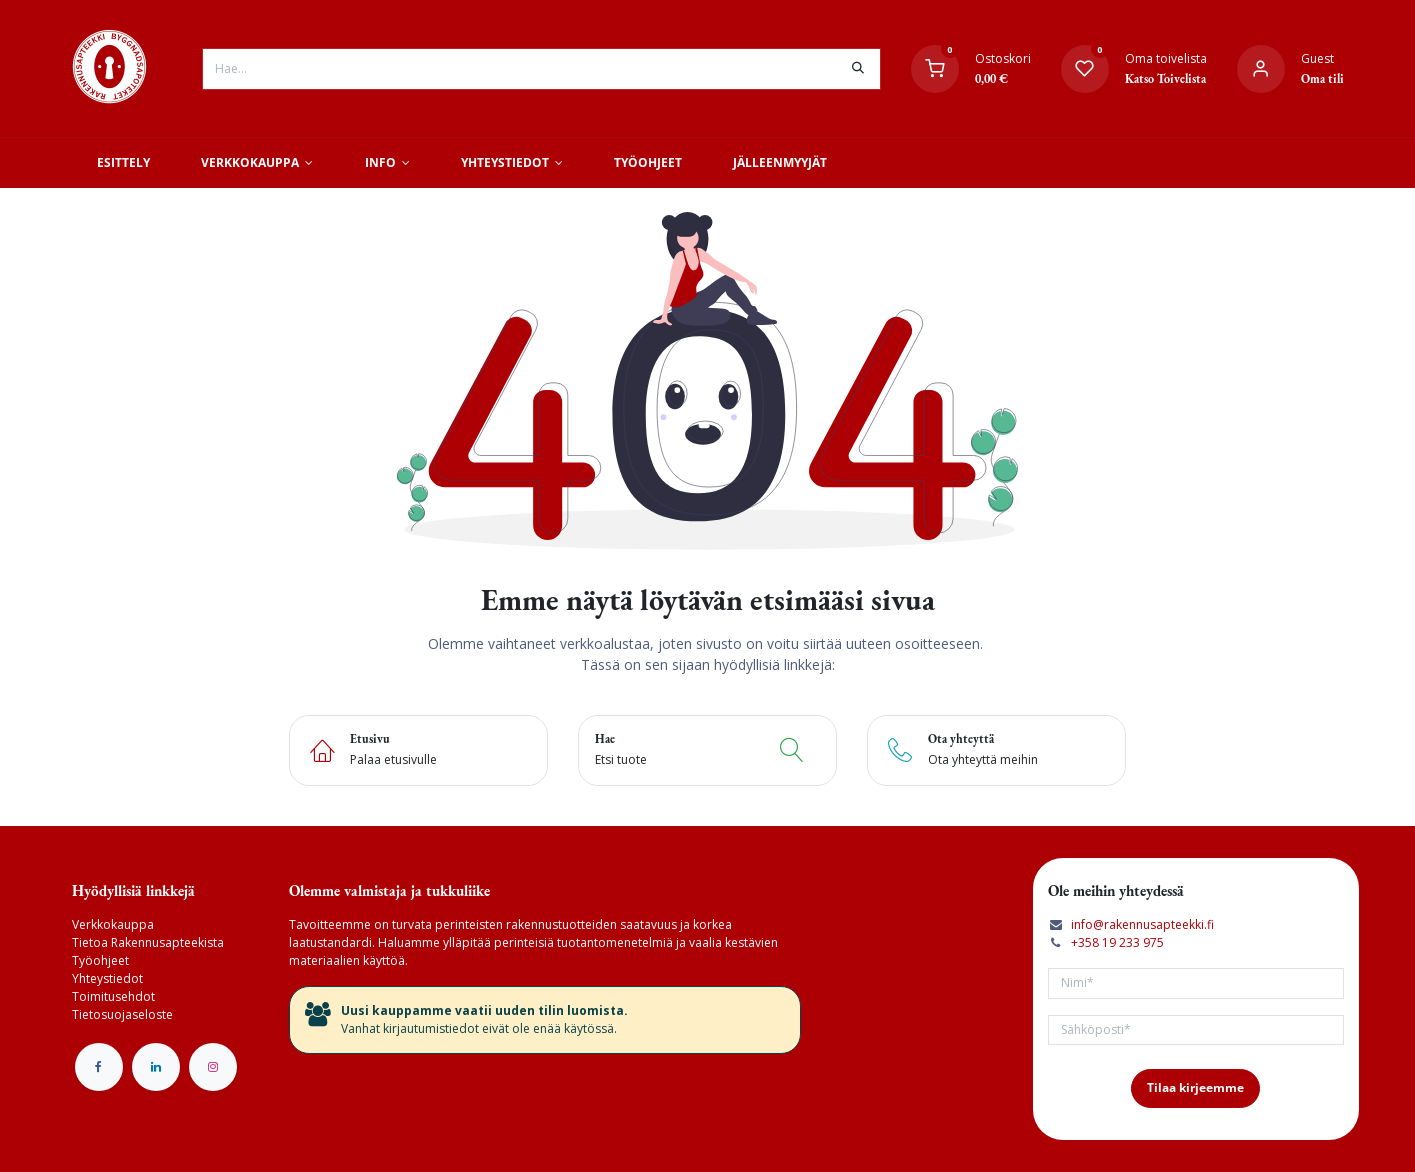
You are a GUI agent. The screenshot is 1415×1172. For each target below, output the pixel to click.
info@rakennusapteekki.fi (1142, 924)
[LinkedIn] (156, 1067)
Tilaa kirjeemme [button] (1195, 1087)
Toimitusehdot (113, 996)
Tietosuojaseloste (122, 1014)
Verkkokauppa (113, 924)
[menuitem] (124, 163)
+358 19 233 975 (1117, 942)
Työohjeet (100, 960)
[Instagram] (213, 1067)
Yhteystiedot (107, 978)
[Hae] (858, 69)
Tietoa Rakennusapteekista (148, 942)
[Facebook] (99, 1067)
